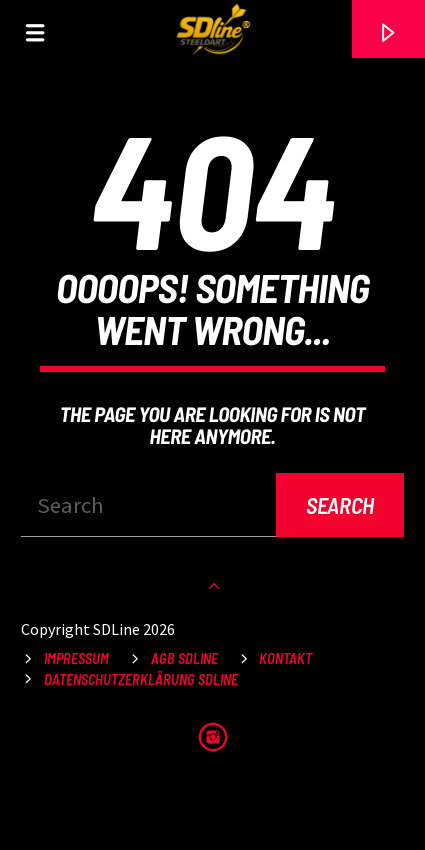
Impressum (76, 658)
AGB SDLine (184, 658)
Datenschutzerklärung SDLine (141, 679)
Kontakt (285, 658)
